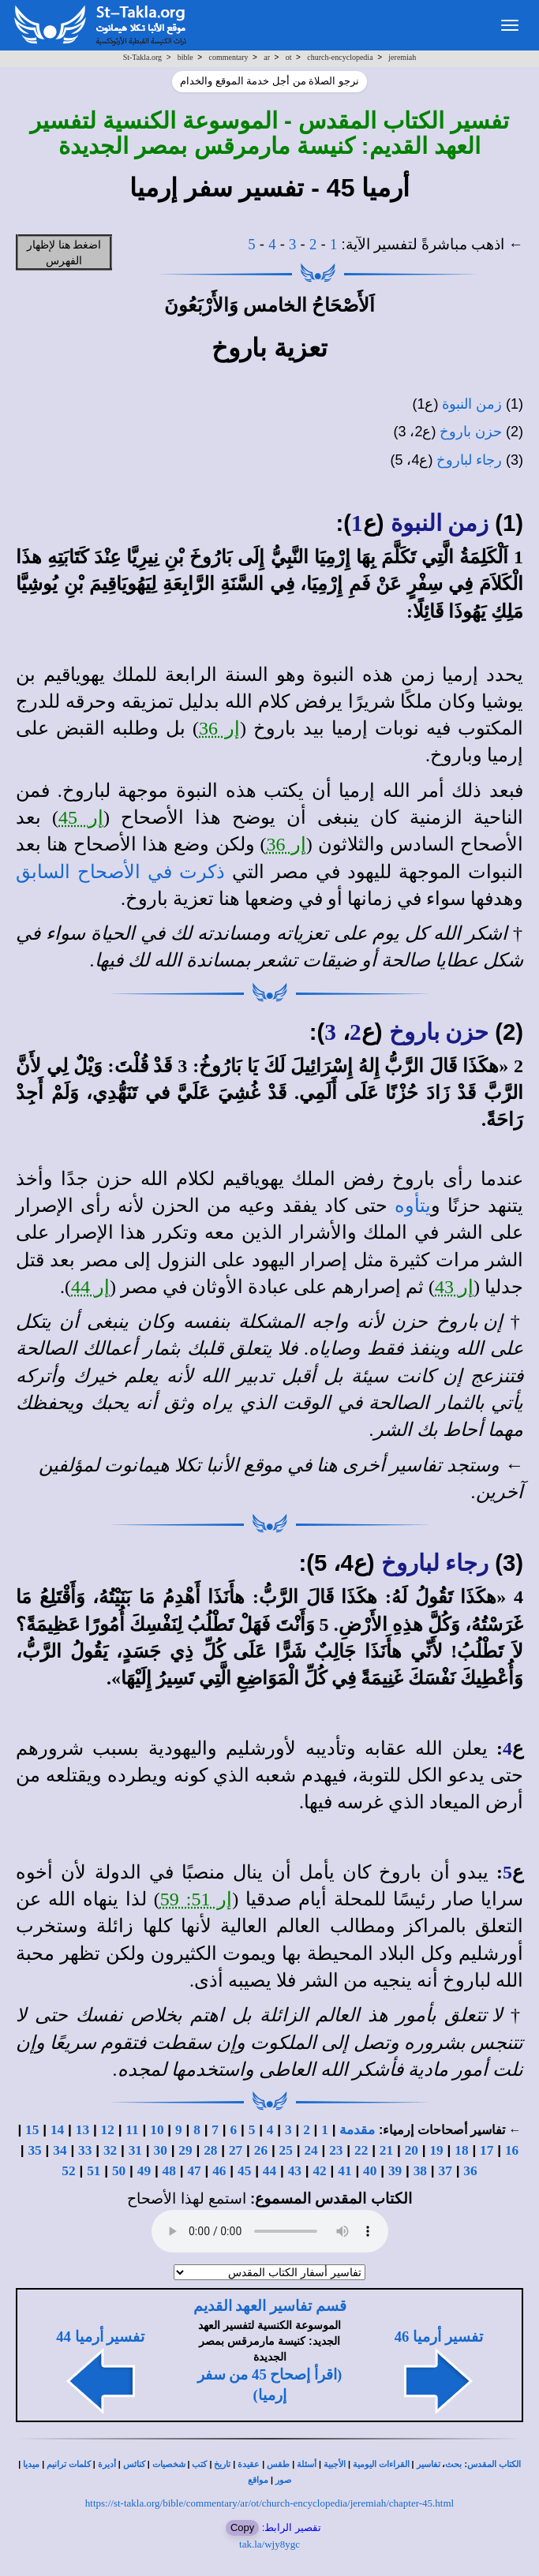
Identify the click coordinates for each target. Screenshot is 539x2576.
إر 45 (80, 817)
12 (107, 2129)
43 (294, 2170)
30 (160, 2150)
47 (193, 2170)
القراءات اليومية (381, 2464)
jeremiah (402, 57)
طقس (278, 2464)
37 (445, 2170)
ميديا (31, 2464)
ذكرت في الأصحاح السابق (120, 872)
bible (185, 57)
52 (68, 2170)
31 (135, 2150)
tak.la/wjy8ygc (269, 2544)
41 (344, 2170)
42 (319, 2170)
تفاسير (428, 2464)
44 (269, 2170)
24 (310, 2150)
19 (436, 2150)
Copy (242, 2527)
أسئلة (306, 2464)
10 (156, 2129)
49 (144, 2170)
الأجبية (335, 2464)
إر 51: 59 (196, 1899)
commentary (229, 57)
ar (267, 57)
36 (470, 2170)
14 (57, 2129)
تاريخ (222, 2464)
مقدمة (357, 2129)
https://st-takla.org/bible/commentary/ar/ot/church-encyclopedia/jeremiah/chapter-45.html (269, 2503)
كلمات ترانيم (69, 2464)
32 (110, 2150)
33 (85, 2150)
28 (210, 2150)
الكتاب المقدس (494, 2464)
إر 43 (454, 1287)
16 (511, 2150)
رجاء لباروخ (469, 460)
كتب (199, 2464)
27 (235, 2150)
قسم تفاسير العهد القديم (269, 2305)
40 (369, 2170)
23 (335, 2150)
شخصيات (168, 2464)
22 (361, 2150)
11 (131, 2129)
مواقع (258, 2480)
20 (411, 2150)
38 (420, 2170)
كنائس (134, 2464)
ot (289, 57)
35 (34, 2150)
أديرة (107, 2464)
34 (59, 2150)
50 (118, 2170)
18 (461, 2150)
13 (82, 2129)
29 (185, 2150)
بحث (453, 2464)
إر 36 (219, 728)
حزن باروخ (471, 431)
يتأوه (413, 1205)
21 (386, 2150)
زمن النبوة (472, 404)
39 (395, 2170)
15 (32, 2129)
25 (286, 2150)
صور (283, 2480)
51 (93, 2170)
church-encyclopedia (339, 57)
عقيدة (249, 2464)
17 (486, 2150)
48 (169, 2170)
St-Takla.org (142, 57)
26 (261, 2150)
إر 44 (90, 1287)
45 (244, 2170)
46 (219, 2170)
